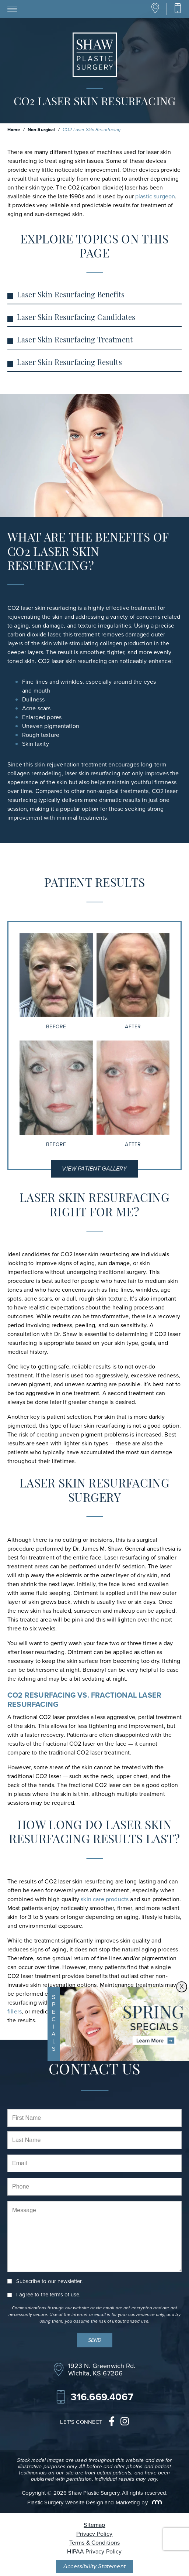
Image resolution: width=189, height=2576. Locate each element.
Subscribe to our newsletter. (49, 2281)
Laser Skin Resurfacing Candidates (76, 318)
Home (13, 129)
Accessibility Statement (94, 2566)
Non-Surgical (41, 129)
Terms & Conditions (94, 2542)
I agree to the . (48, 2295)
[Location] (155, 11)
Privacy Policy (94, 2533)
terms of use (64, 2294)
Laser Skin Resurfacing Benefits (71, 295)
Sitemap (94, 2525)
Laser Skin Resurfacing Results (69, 363)
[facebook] (112, 2422)
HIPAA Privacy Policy (94, 2551)
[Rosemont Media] (155, 2502)
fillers (14, 2011)
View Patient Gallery (94, 1168)
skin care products (105, 1899)
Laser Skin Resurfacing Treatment (75, 340)
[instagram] (124, 2422)
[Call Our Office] (178, 8)
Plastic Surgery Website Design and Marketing (83, 2502)
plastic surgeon (155, 196)
